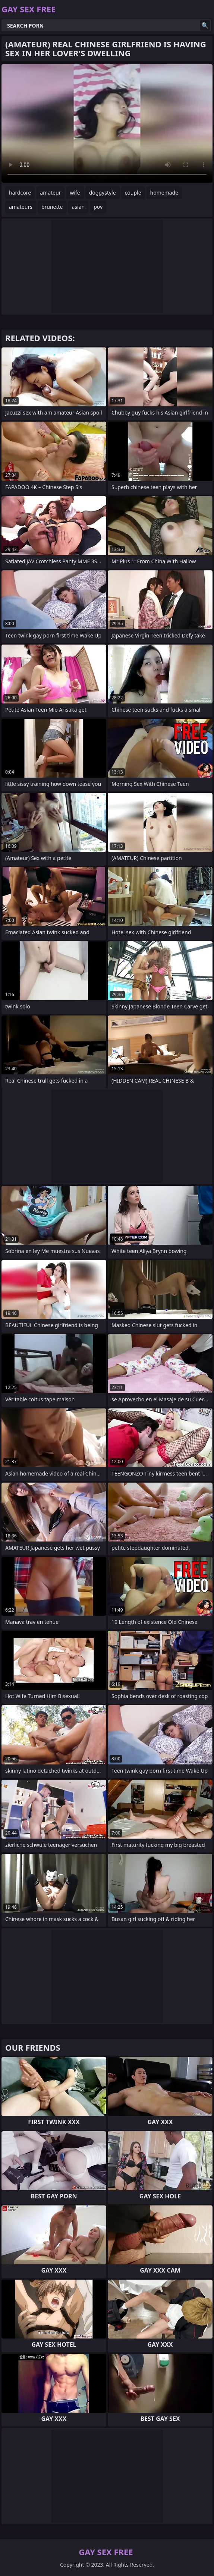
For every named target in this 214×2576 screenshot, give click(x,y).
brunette (52, 206)
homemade (164, 192)
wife (75, 192)
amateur (50, 192)
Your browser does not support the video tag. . (107, 123)
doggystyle (102, 192)
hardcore (20, 192)
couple (133, 192)
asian (78, 206)
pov (98, 206)
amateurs (20, 206)
